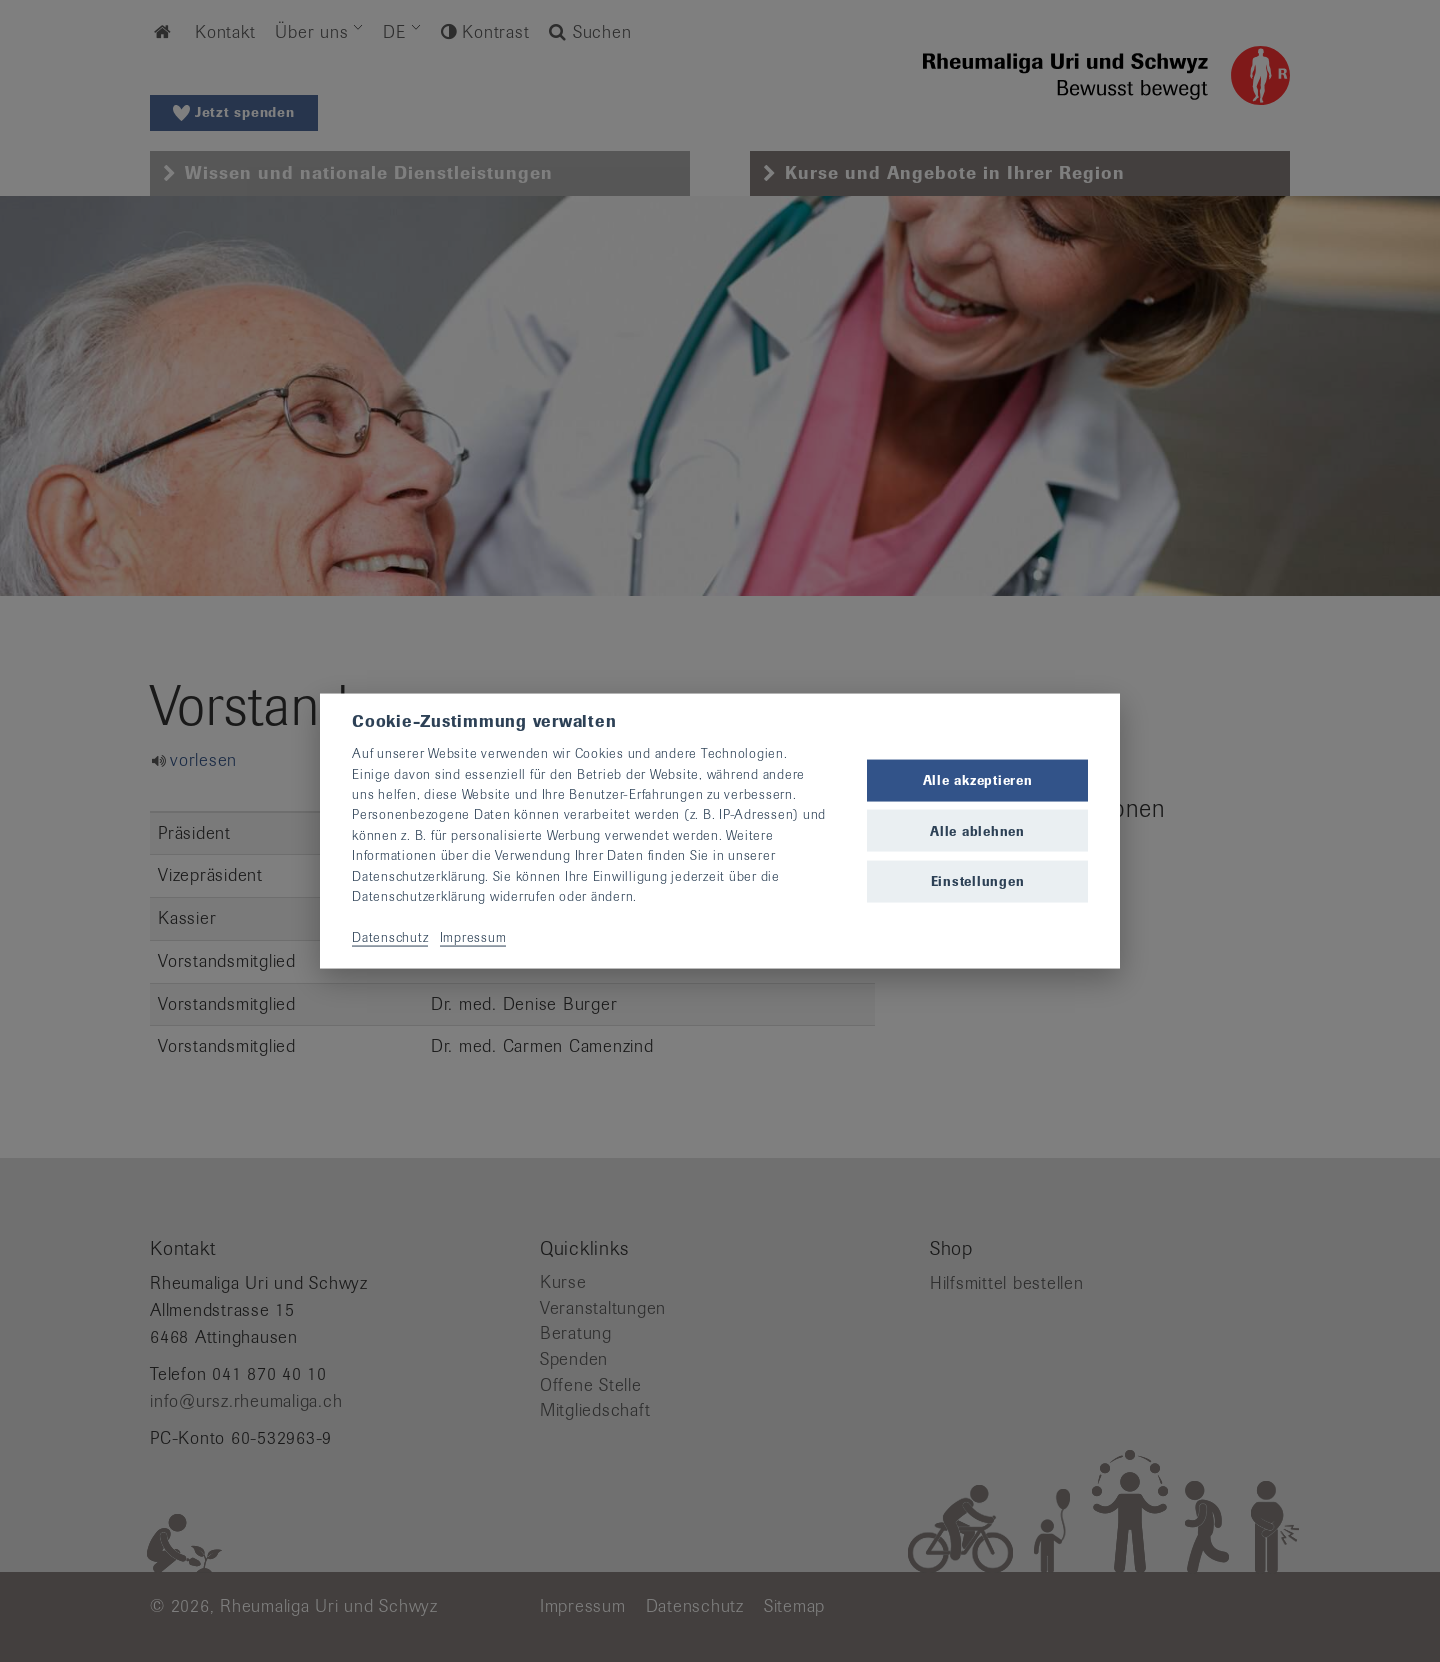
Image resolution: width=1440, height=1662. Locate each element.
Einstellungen (978, 880)
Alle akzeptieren (978, 780)
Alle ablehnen (977, 830)
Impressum (473, 936)
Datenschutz (390, 936)
